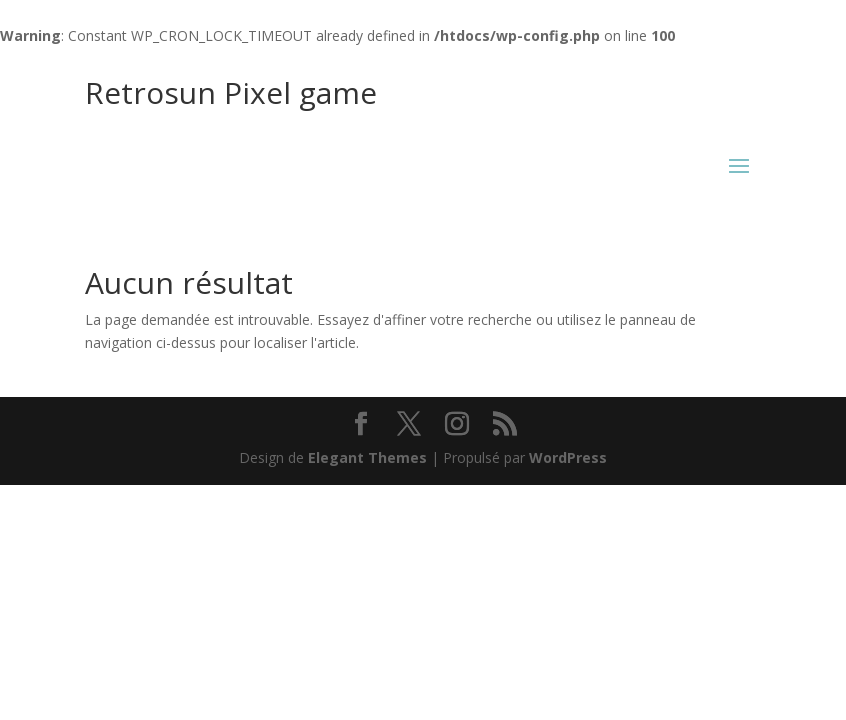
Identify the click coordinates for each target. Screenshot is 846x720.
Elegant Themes (367, 457)
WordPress (568, 457)
